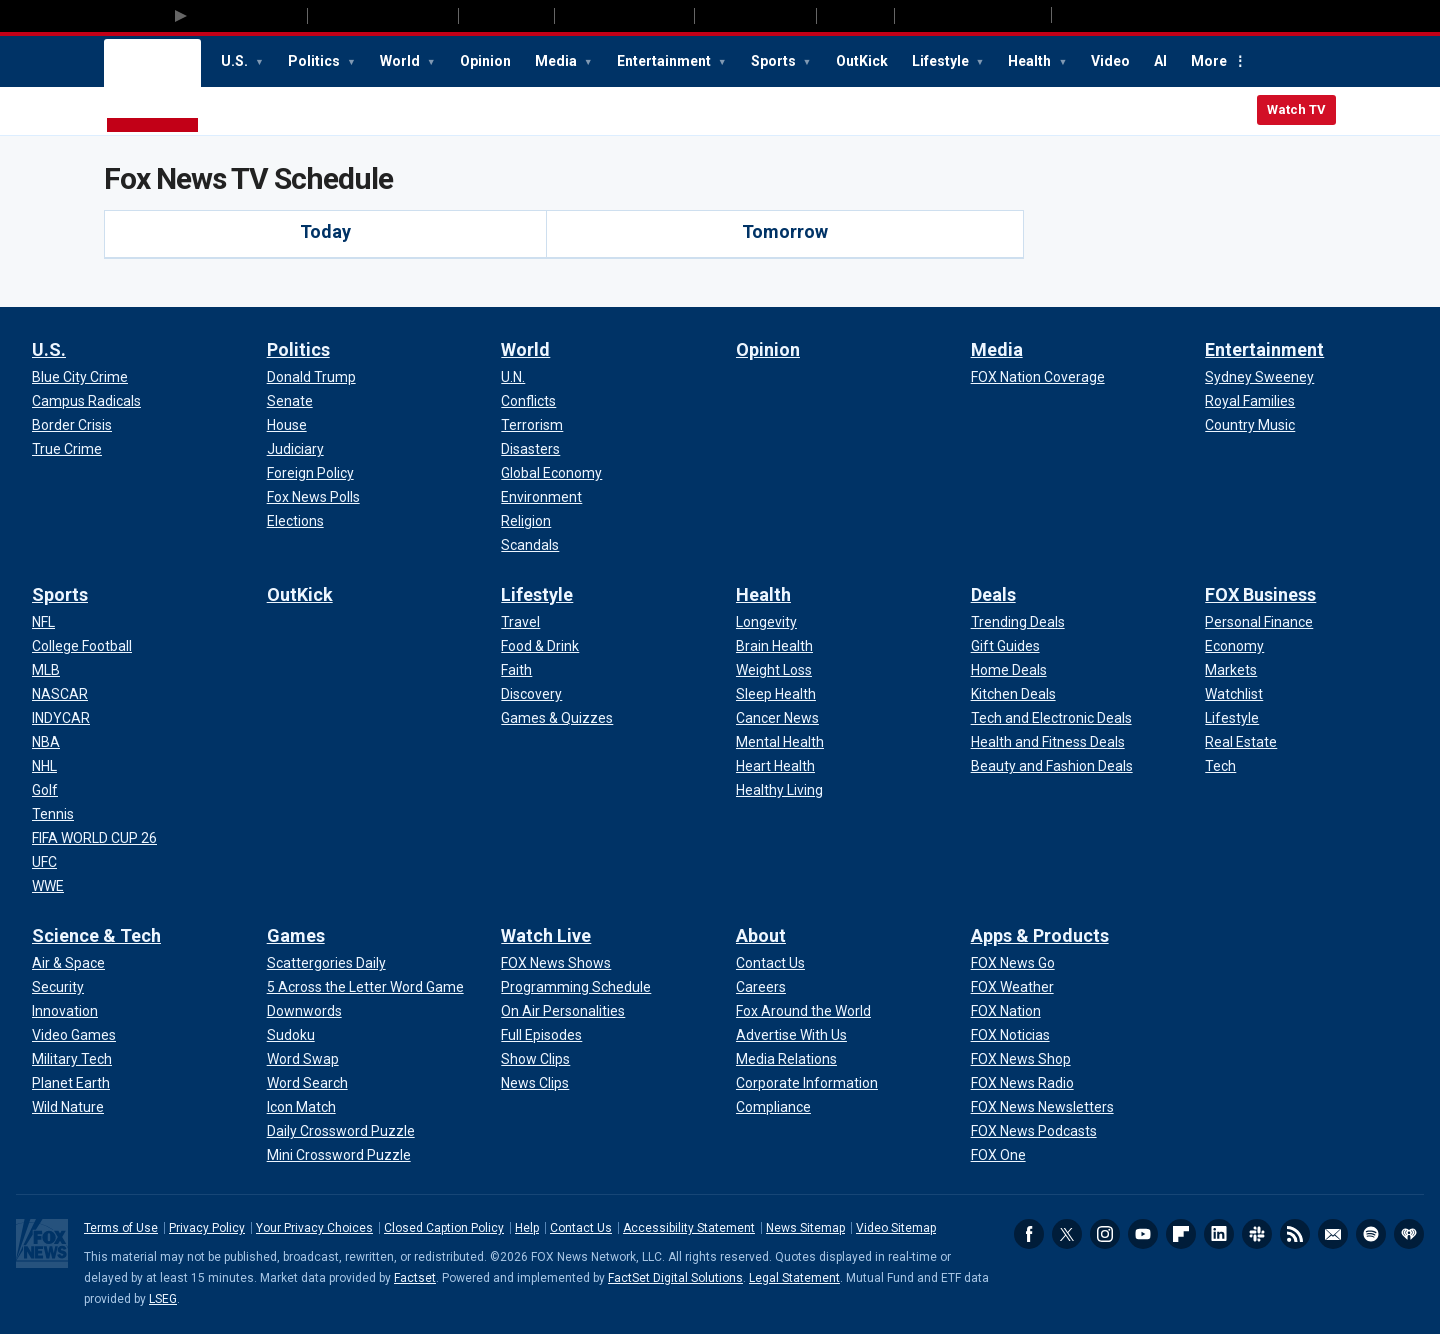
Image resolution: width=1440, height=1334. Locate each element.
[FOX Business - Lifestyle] (1232, 718)
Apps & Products (1040, 935)
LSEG (163, 1299)
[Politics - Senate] (290, 401)
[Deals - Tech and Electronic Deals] (1051, 718)
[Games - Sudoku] (291, 1035)
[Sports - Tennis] (53, 814)
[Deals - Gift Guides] (1005, 646)
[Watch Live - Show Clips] (535, 1059)
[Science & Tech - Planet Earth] (71, 1083)
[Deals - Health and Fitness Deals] (1048, 742)
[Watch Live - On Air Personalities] (563, 1011)
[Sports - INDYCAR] (61, 718)
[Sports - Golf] (45, 790)
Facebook (1029, 1234)
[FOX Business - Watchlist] (1234, 694)
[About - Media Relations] (786, 1059)
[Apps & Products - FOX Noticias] (1010, 1035)
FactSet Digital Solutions (675, 1278)
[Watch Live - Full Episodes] (541, 1035)
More (1209, 61)
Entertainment (665, 61)
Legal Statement (794, 1278)
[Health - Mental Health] (780, 742)
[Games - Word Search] (307, 1083)
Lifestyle (942, 61)
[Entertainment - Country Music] (1250, 425)
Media (557, 61)
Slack (1257, 1234)
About (761, 935)
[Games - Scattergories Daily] (326, 963)
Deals (993, 594)
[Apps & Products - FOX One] (998, 1155)
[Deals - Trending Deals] (1018, 622)
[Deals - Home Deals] (1009, 670)
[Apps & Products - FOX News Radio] (1022, 1083)
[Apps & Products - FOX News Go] (1013, 963)
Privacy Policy (207, 1228)
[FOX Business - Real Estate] (1241, 742)
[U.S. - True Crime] (67, 449)
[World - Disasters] (530, 449)
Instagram (1105, 1234)
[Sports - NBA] (46, 742)
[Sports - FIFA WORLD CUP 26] (94, 838)
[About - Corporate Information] (807, 1083)
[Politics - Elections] (295, 521)
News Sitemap (805, 1228)
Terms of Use (121, 1228)
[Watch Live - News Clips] (535, 1083)
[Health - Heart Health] (775, 766)
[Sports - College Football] (82, 646)
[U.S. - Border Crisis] (72, 425)
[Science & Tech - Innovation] (65, 1011)
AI (1160, 61)
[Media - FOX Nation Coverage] (1038, 377)
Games (296, 935)
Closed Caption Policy (444, 1228)
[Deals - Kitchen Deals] (1013, 694)
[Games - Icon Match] (301, 1107)
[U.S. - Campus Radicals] (86, 401)
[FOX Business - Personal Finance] (1259, 622)
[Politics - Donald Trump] (311, 377)
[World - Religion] (526, 521)
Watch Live (546, 935)
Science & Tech (96, 935)
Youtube (1143, 1234)
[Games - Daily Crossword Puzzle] (341, 1131)
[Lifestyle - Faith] (516, 670)
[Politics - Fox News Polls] (313, 497)
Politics (315, 61)
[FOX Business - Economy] (1234, 646)
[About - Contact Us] (770, 963)
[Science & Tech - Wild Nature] (68, 1107)
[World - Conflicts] (528, 401)
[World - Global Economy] (551, 473)
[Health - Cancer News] (777, 718)
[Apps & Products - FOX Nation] (1006, 1011)
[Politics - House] (287, 425)
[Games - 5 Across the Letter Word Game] (365, 987)
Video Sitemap (896, 1228)
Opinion (485, 61)
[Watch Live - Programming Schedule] (576, 987)
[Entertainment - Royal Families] (1250, 401)
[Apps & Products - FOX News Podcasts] (1034, 1131)
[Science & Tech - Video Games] (74, 1035)
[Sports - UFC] (44, 862)
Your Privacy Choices (314, 1228)
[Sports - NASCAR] (60, 694)
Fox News (152, 87)
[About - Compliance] (773, 1107)
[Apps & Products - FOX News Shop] (1021, 1059)
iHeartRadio (1409, 1234)
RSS (1295, 1234)
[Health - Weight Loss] (774, 670)
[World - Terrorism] (532, 425)
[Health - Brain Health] (774, 646)
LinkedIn (1219, 1234)
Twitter (1067, 1234)
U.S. (236, 61)
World (401, 61)
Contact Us (581, 1228)
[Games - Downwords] (304, 1011)
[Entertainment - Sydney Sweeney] (1259, 377)
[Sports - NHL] (44, 766)
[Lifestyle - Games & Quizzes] (557, 718)
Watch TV (1296, 109)
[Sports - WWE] (48, 886)
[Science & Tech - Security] (58, 987)
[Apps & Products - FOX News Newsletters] (1042, 1107)
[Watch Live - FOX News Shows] (556, 963)
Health (1031, 61)
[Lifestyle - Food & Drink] (540, 646)
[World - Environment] (541, 497)
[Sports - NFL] (43, 622)
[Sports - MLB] (46, 670)
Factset (415, 1278)
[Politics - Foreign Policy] (310, 473)
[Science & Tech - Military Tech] (72, 1059)
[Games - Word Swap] (303, 1059)
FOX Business (1260, 594)
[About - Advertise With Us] (791, 1035)
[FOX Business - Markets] (1231, 670)
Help (527, 1228)
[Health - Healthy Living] (779, 790)
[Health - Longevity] (766, 622)
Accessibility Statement (689, 1228)
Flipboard (1181, 1234)
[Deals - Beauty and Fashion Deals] (1052, 766)
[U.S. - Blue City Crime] (80, 377)
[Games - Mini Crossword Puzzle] (339, 1155)
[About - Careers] (761, 987)
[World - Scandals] (530, 545)
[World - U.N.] (513, 377)
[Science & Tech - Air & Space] (68, 963)
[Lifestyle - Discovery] (531, 694)
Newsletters (1333, 1234)
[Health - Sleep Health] (776, 694)
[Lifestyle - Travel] (520, 622)
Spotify (1371, 1234)
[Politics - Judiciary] (295, 449)
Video (1110, 61)
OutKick (862, 61)
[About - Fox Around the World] (803, 1011)
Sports (775, 61)
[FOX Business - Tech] (1220, 766)
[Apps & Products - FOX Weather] (1012, 987)
